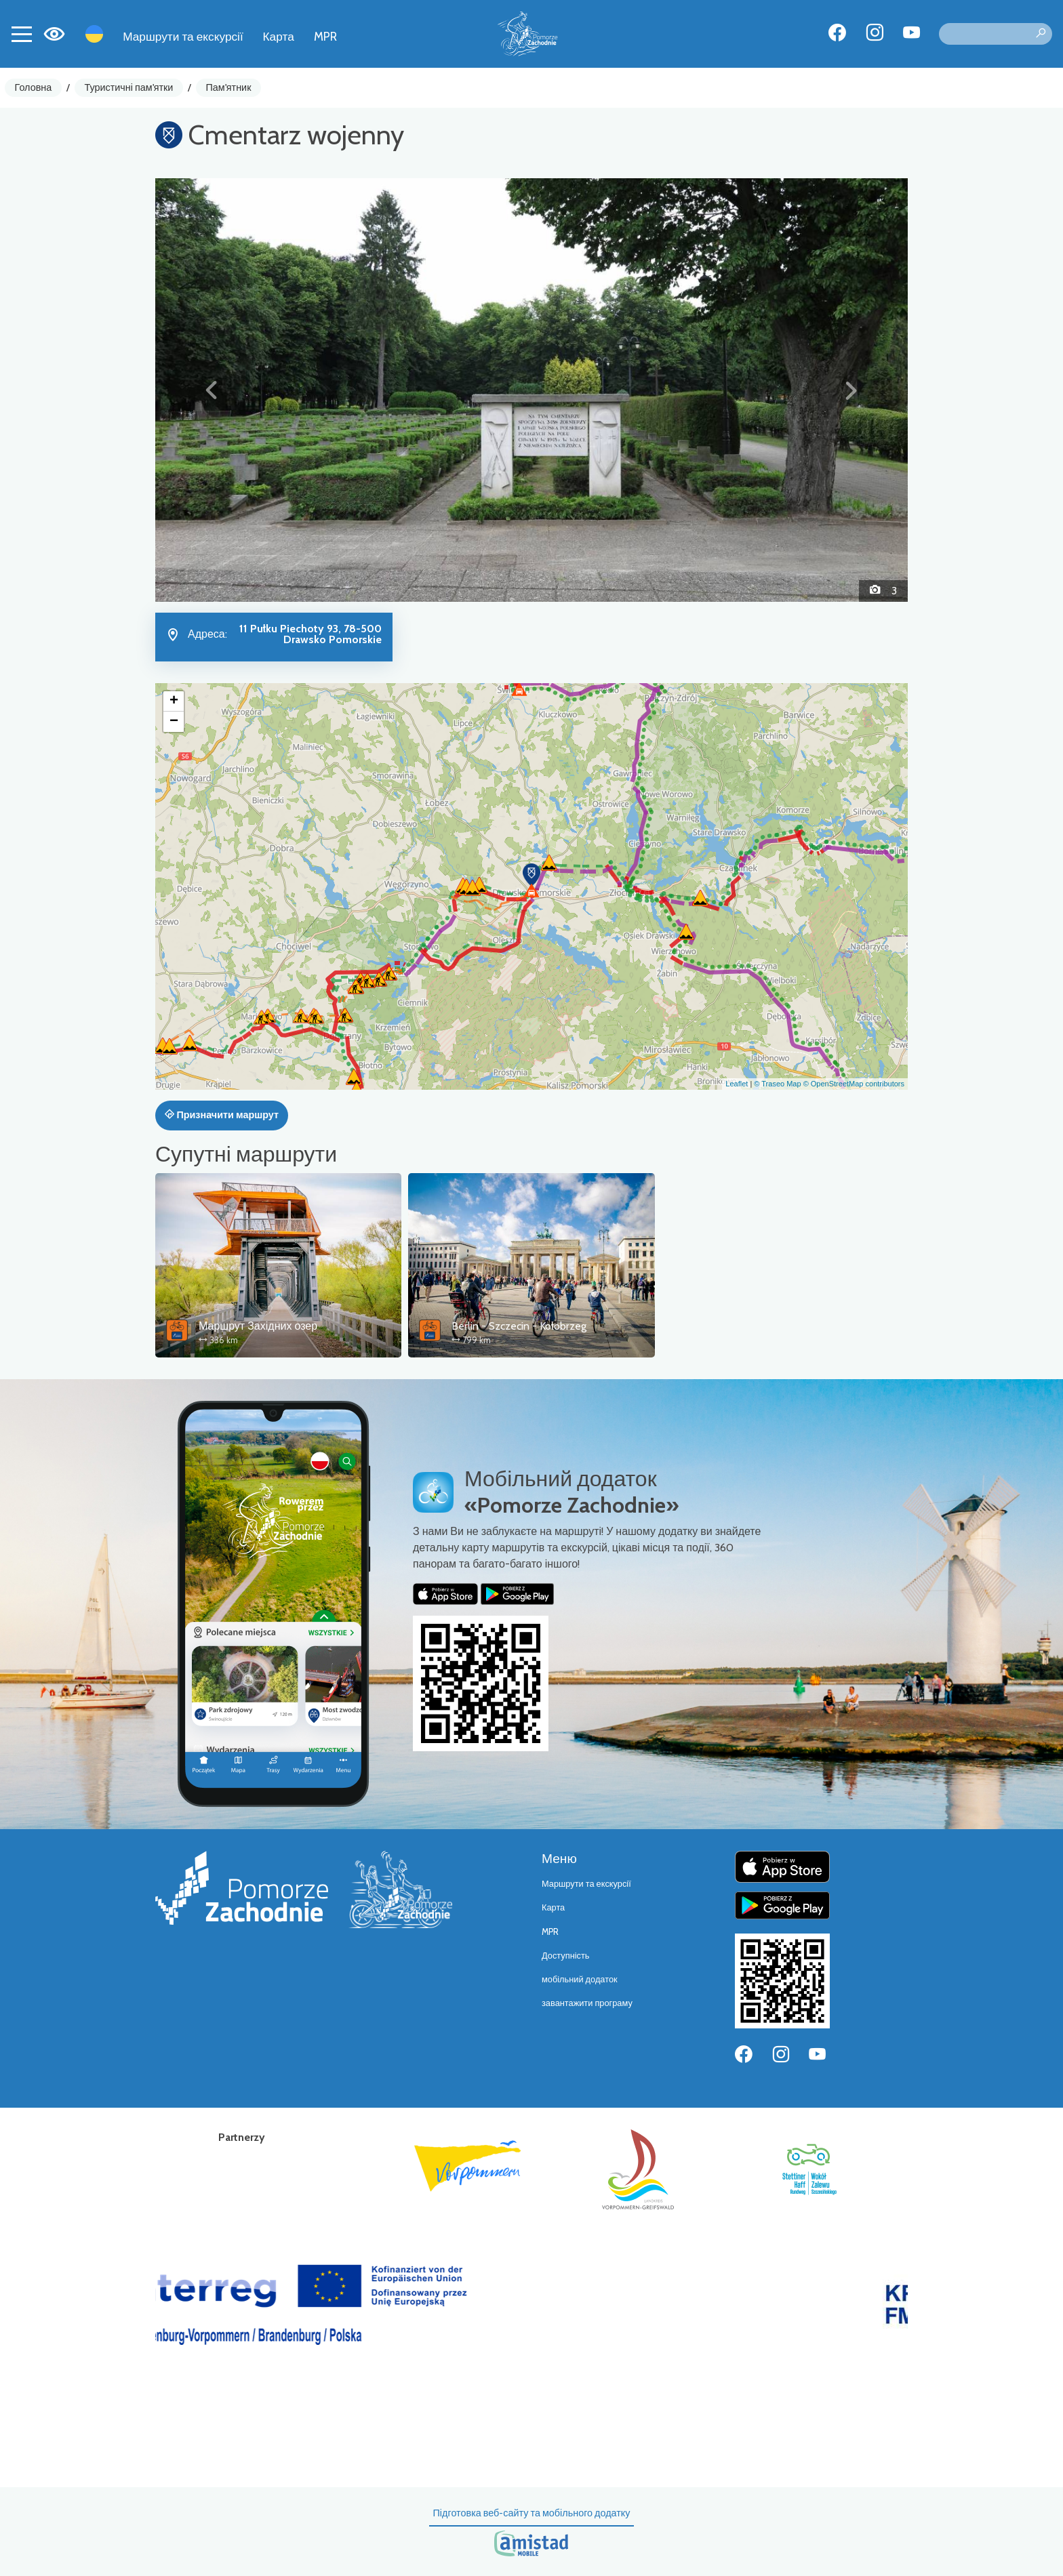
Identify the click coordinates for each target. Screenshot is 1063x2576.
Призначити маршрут (222, 1115)
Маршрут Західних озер (258, 1326)
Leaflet (736, 1084)
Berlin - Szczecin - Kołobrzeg (519, 1326)
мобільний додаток (580, 1979)
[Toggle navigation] (22, 34)
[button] (211, 389)
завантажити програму (587, 2003)
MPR (325, 36)
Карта (278, 36)
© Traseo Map (777, 1084)
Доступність (566, 1955)
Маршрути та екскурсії (183, 36)
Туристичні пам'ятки (128, 87)
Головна (33, 87)
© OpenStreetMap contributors (853, 1084)
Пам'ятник (229, 87)
